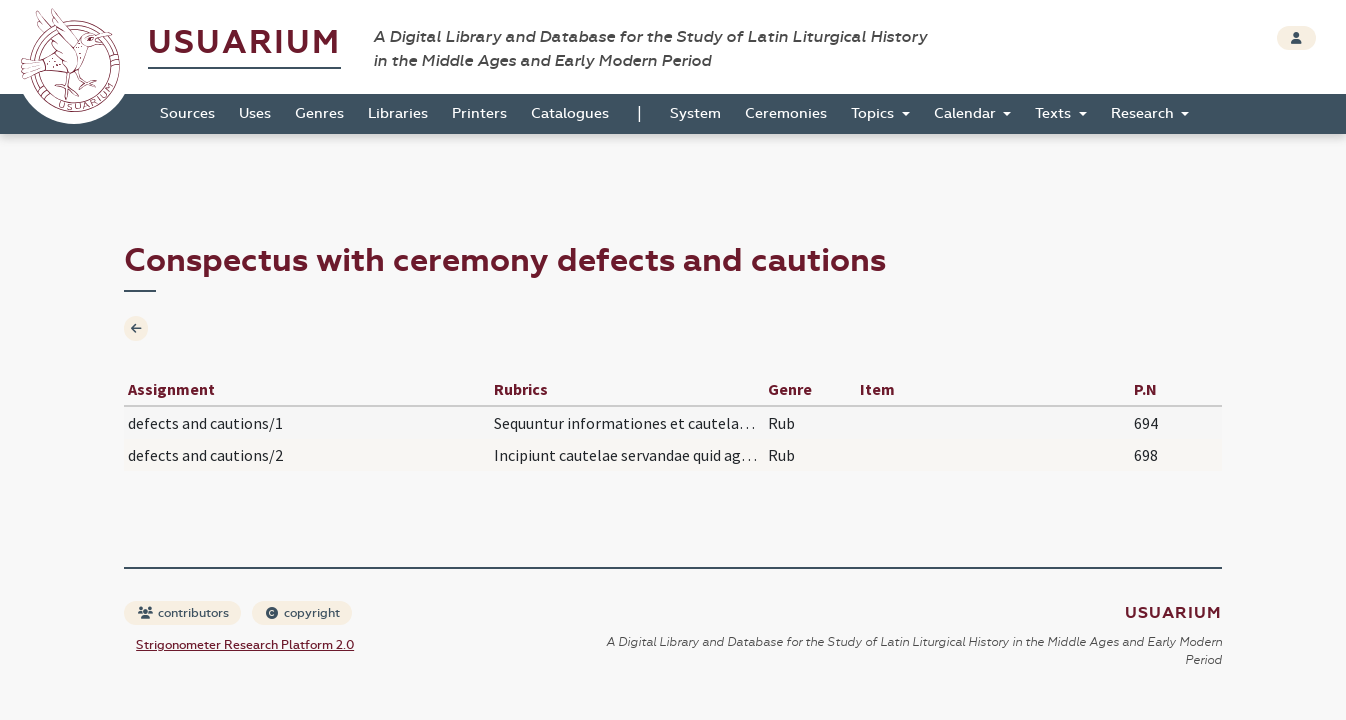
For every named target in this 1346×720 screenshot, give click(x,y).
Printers (479, 113)
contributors (183, 613)
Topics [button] (874, 113)
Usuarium (244, 42)
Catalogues (570, 113)
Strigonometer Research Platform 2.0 (245, 645)
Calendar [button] (967, 113)
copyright (303, 613)
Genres (319, 113)
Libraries (398, 113)
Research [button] (1144, 113)
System (695, 113)
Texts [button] (1055, 113)
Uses (255, 113)
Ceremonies (786, 113)
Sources (187, 113)
